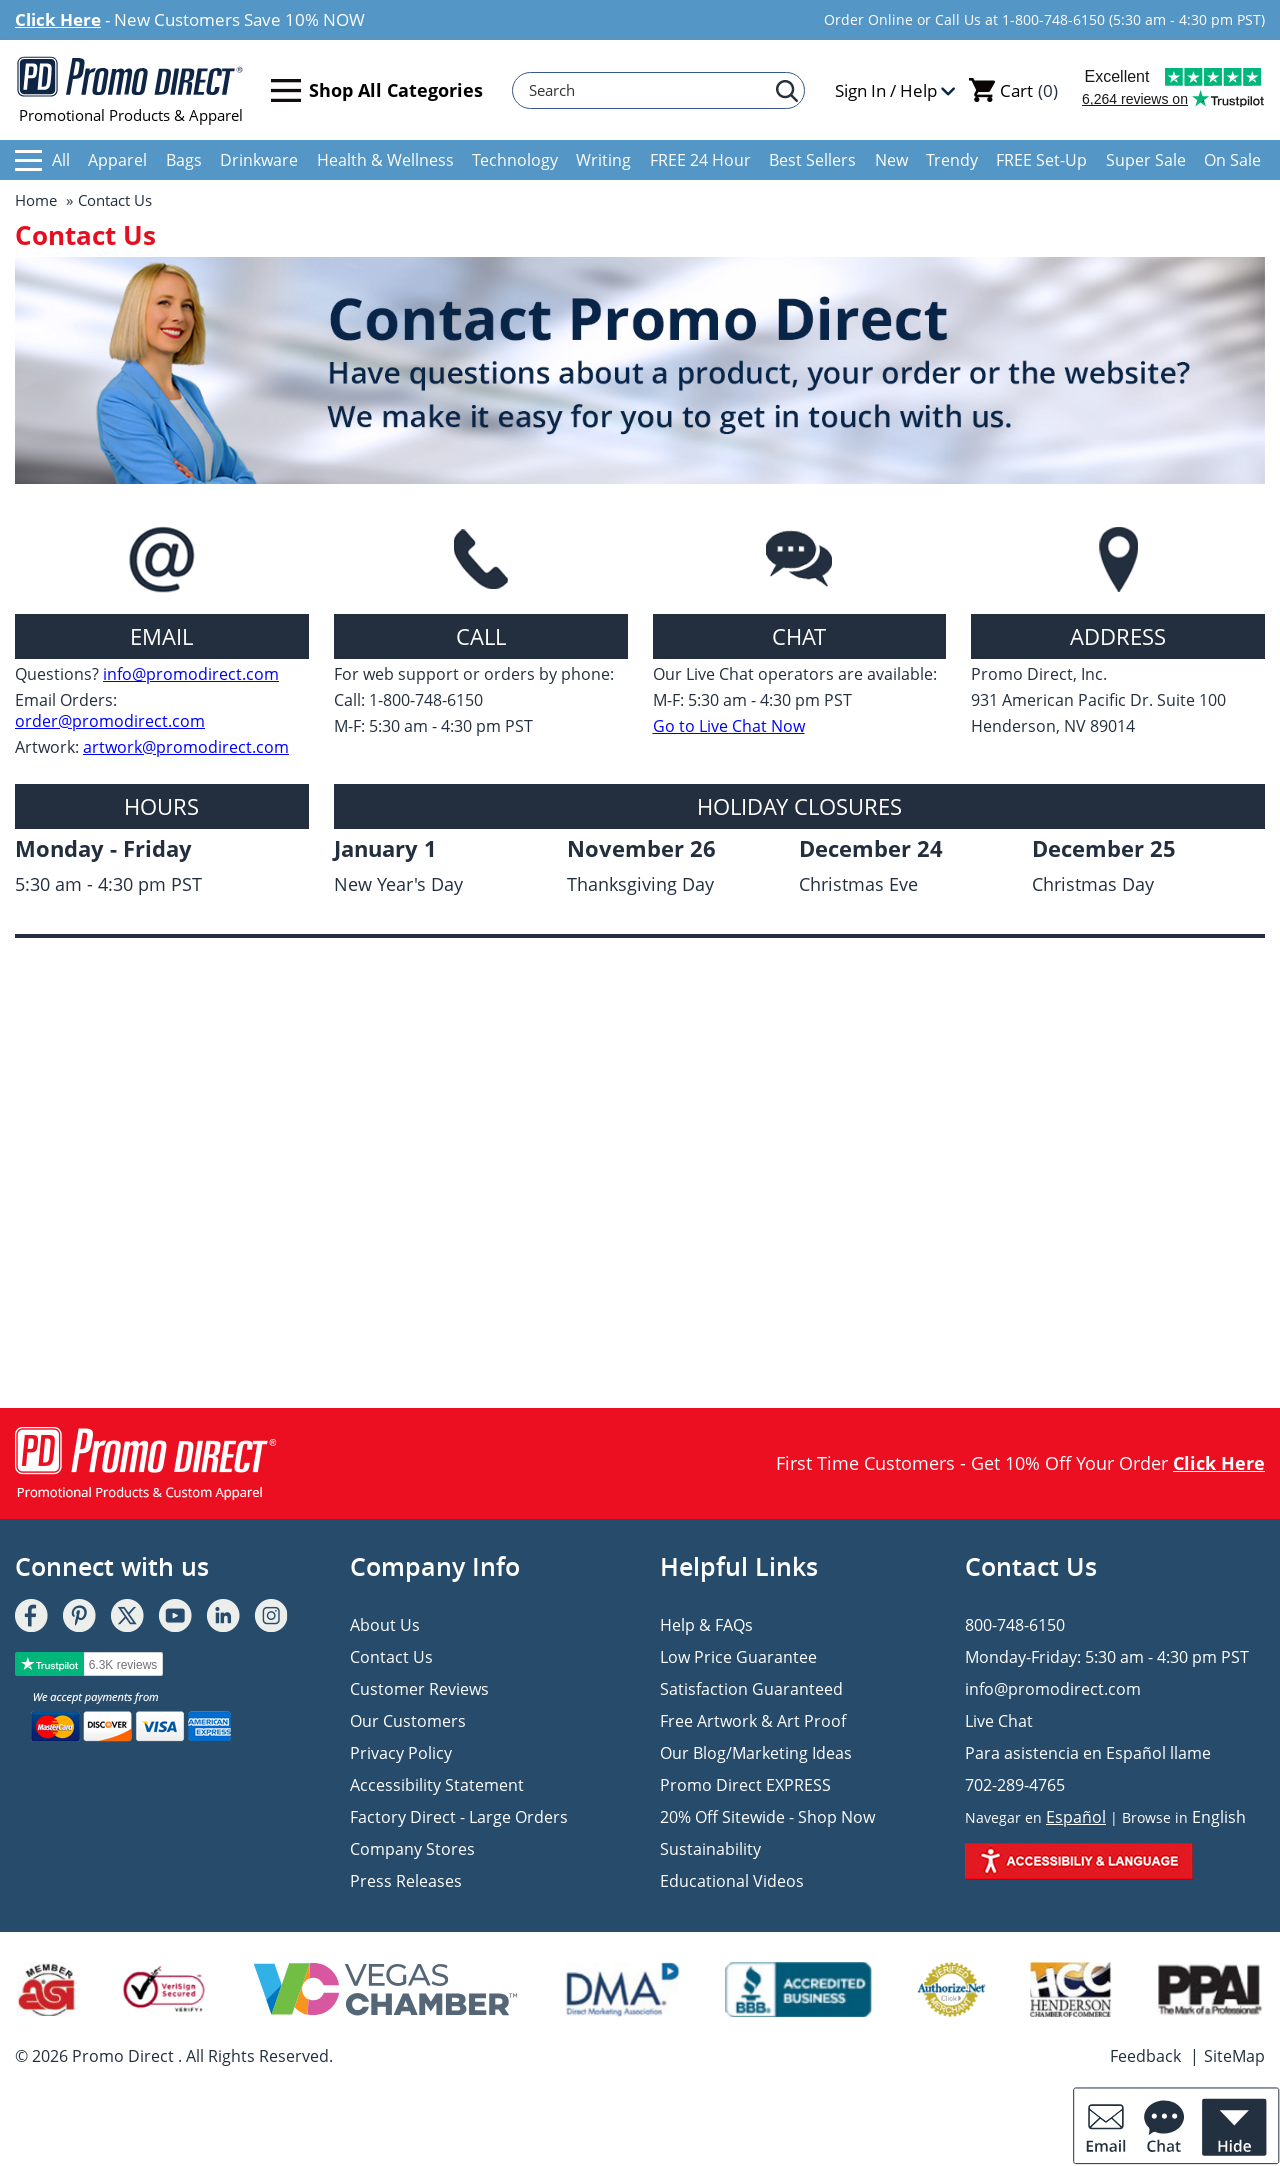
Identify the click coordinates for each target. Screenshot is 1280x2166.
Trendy (952, 160)
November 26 (641, 848)
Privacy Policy (401, 1753)
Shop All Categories (377, 90)
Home (36, 200)
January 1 (385, 848)
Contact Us (115, 200)
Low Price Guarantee (738, 1657)
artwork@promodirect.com (186, 747)
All (42, 160)
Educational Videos (732, 1881)
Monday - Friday (103, 848)
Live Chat (999, 1721)
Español (1076, 1817)
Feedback (1145, 2056)
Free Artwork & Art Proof (753, 1721)
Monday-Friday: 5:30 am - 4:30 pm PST (1107, 1657)
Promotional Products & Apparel (130, 90)
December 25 (1104, 848)
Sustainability (710, 1849)
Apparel (117, 160)
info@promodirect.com (191, 674)
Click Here (58, 19)
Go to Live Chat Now (729, 726)
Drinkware (259, 160)
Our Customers (408, 1721)
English (1219, 1817)
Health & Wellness (385, 160)
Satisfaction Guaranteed (751, 1689)
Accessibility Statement (437, 1785)
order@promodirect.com (110, 721)
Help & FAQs (706, 1625)
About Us (385, 1625)
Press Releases (406, 1881)
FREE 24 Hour (700, 160)
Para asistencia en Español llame (1088, 1753)
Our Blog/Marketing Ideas (756, 1753)
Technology (515, 160)
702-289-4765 (1015, 1785)
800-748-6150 (1015, 1625)
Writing (603, 160)
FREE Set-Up (1041, 160)
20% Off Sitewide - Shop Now (767, 1817)
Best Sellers (812, 160)
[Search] (649, 90)
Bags (184, 160)
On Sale (1232, 160)
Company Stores (412, 1849)
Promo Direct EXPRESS (745, 1785)
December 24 (871, 848)
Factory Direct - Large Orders (459, 1817)
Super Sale (1146, 160)
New (891, 160)
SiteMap (1234, 2056)
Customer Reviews (419, 1689)
